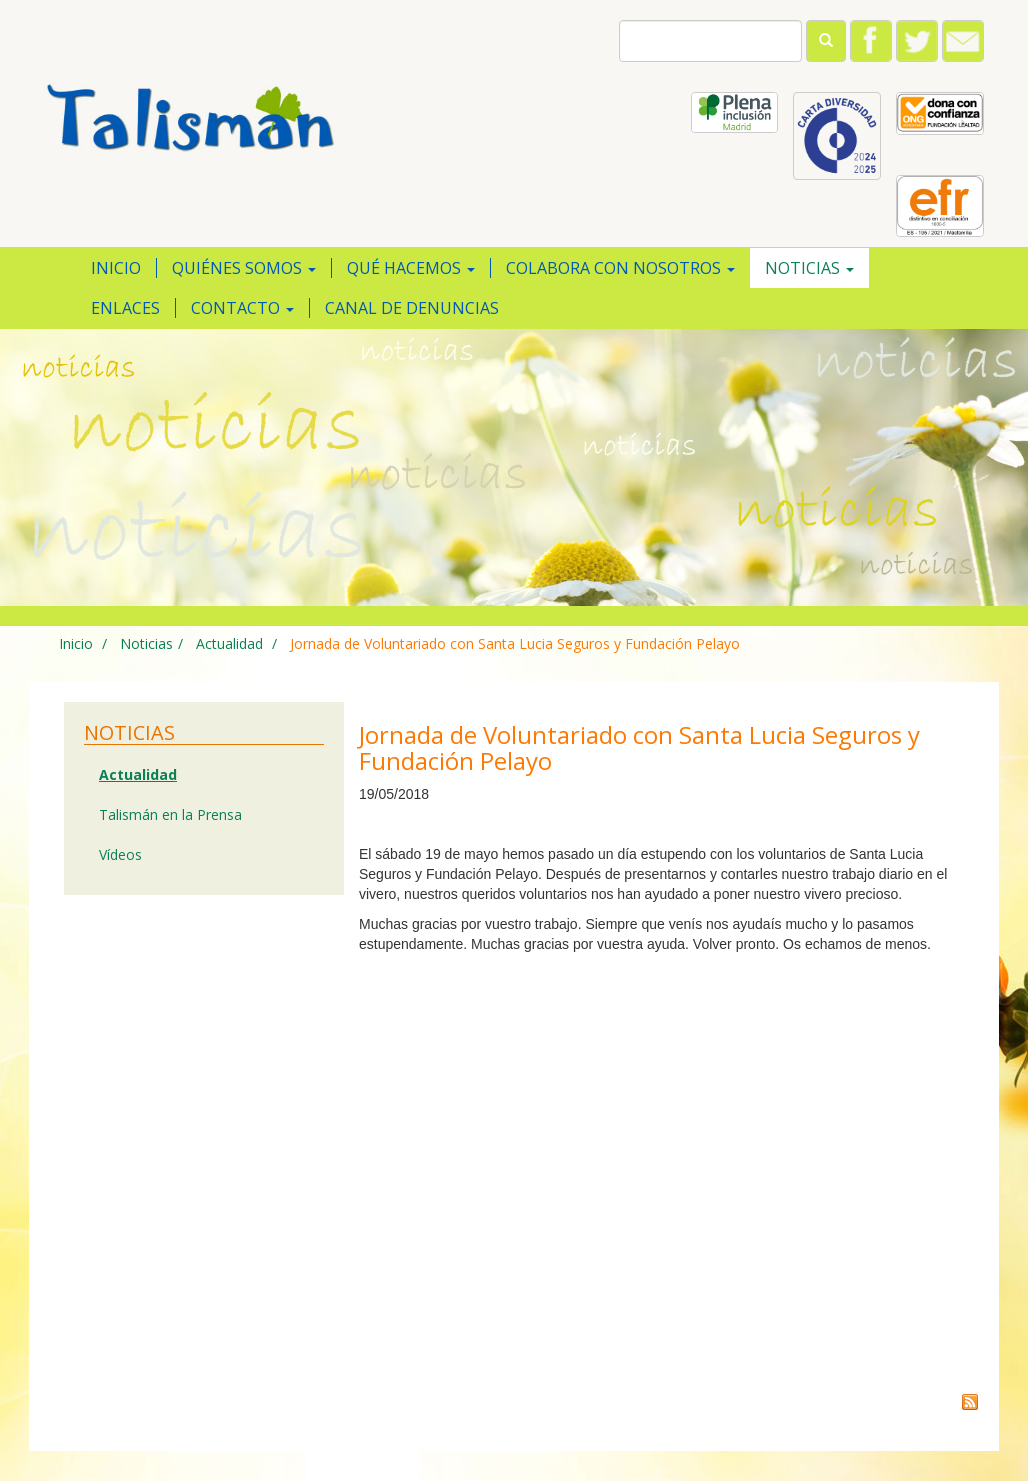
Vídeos (120, 854)
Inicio (116, 268)
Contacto (242, 308)
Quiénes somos (244, 268)
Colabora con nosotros (620, 268)
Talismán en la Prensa (170, 814)
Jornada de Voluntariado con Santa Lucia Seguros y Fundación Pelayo (515, 643)
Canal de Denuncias (412, 308)
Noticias (809, 268)
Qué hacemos (411, 268)
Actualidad (227, 643)
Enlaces (125, 308)
